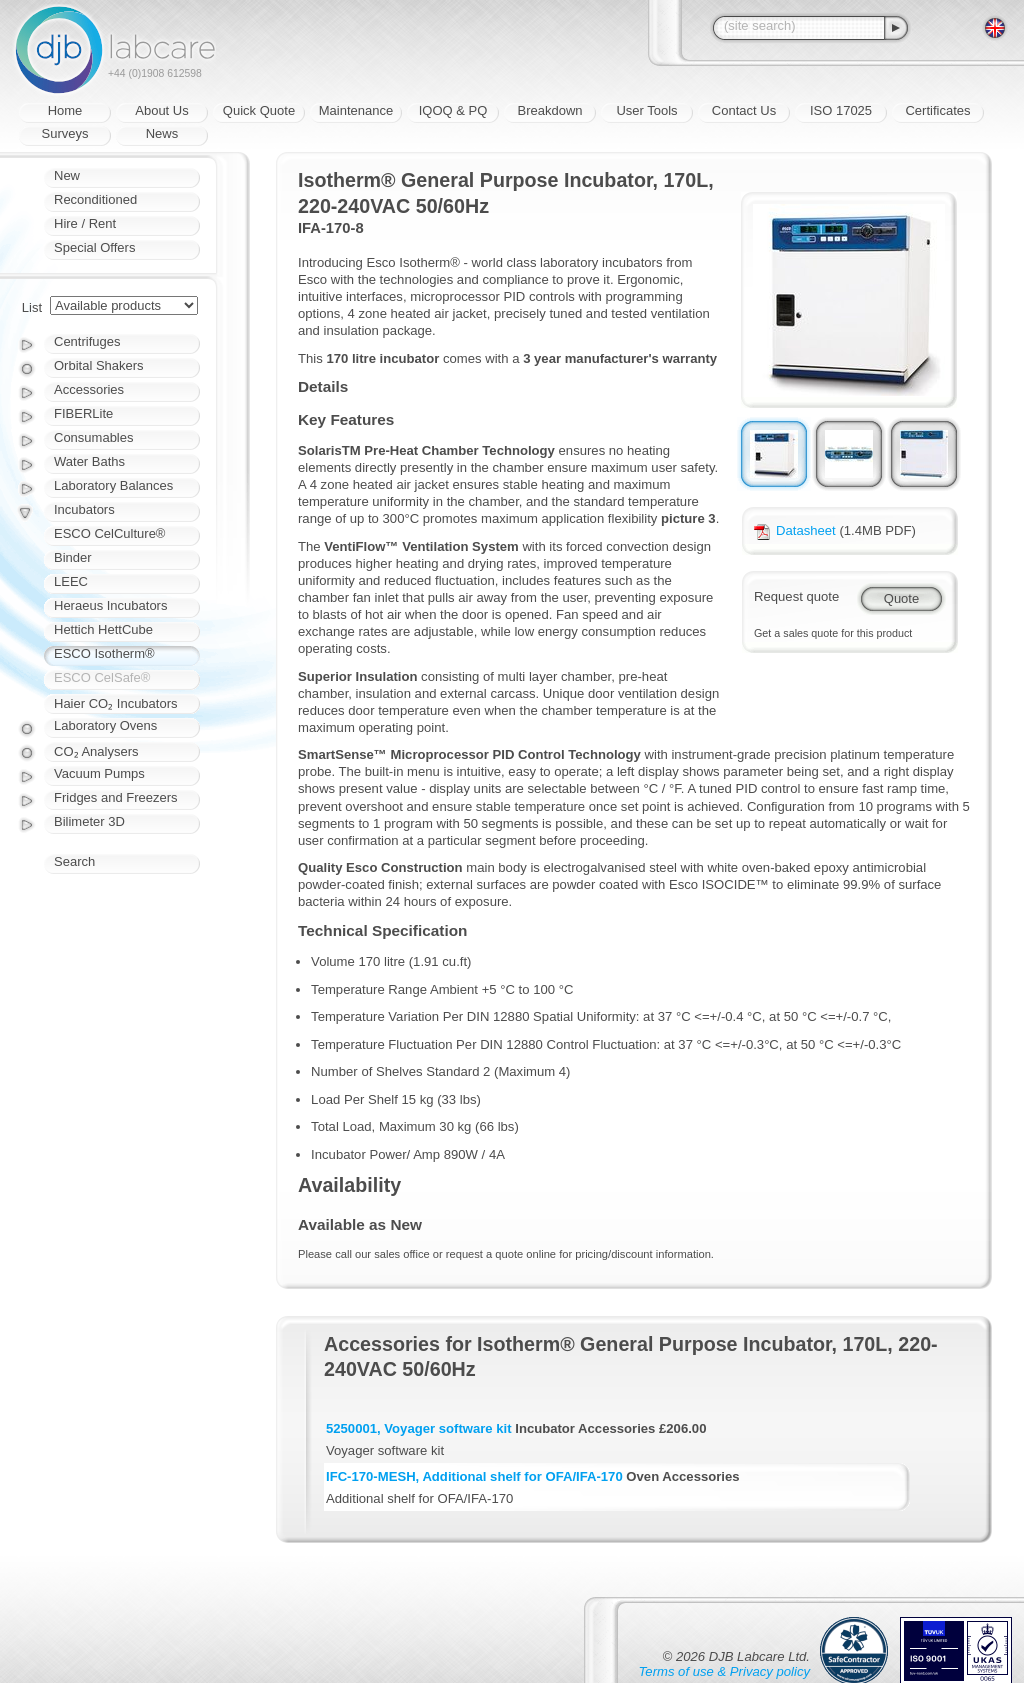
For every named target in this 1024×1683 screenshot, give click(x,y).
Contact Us (744, 110)
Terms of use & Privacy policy (724, 1671)
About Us (161, 110)
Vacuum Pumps (99, 773)
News (162, 133)
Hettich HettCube (103, 629)
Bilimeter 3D (89, 821)
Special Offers (94, 247)
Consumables (94, 437)
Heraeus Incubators (110, 605)
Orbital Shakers (99, 365)
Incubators (84, 509)
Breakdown (549, 110)
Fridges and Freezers (116, 797)
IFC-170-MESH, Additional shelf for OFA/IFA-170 (474, 1476)
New (67, 175)
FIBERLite (83, 413)
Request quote (796, 596)
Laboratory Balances (113, 485)
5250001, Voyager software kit (419, 1428)
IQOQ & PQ (453, 110)
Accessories (89, 389)
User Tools (646, 110)
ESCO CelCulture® (109, 533)
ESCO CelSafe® (102, 677)
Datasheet (795, 530)
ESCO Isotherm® (104, 653)
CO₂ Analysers (96, 751)
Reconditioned (95, 199)
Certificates (937, 110)
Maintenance (356, 110)
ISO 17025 (841, 110)
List (32, 307)
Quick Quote (259, 110)
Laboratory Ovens (105, 725)
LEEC (71, 581)
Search (74, 861)
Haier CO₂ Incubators (116, 703)
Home (65, 110)
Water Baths (89, 461)
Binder (73, 557)
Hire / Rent (85, 223)
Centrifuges (87, 341)
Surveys (65, 133)
